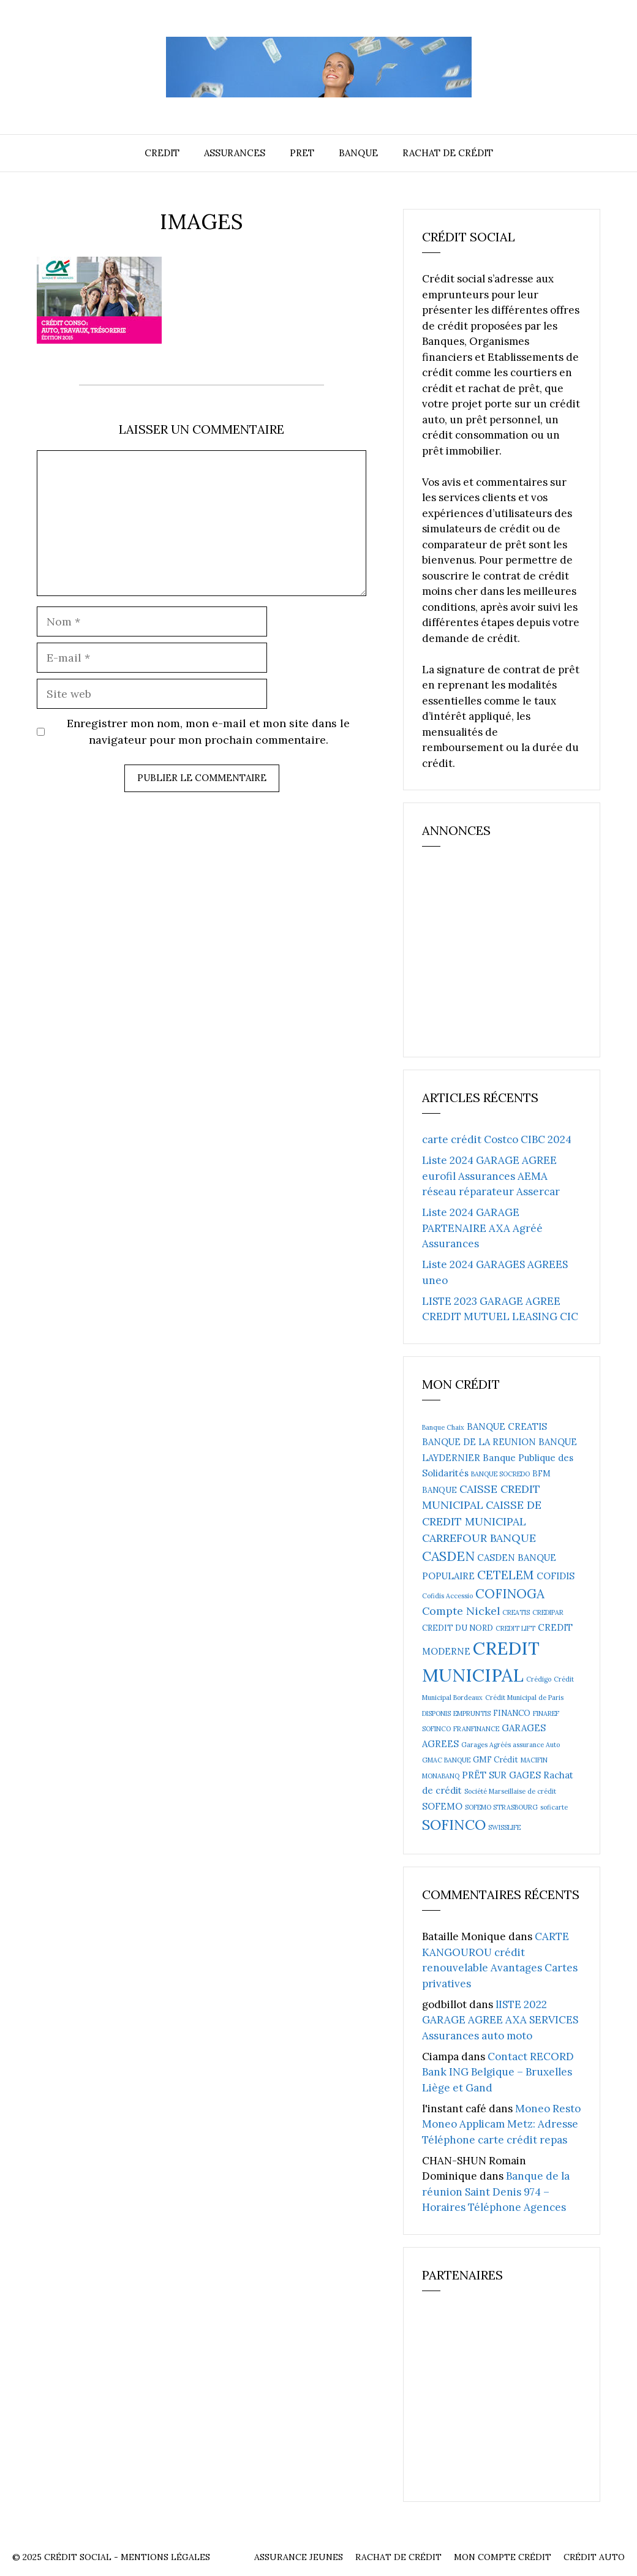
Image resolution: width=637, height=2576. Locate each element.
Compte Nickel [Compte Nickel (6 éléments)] (461, 1611)
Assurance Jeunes (298, 2557)
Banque (358, 153)
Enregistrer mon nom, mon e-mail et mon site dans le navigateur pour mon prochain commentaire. (208, 731)
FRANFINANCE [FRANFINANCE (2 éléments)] (476, 1728)
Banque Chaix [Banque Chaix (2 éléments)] (443, 1427)
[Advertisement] (514, 957)
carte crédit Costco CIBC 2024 (496, 1139)
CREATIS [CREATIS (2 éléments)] (516, 1612)
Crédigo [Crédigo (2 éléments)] (538, 1679)
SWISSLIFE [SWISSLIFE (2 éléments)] (504, 1827)
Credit (162, 153)
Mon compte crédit (502, 2557)
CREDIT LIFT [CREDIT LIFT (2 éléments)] (515, 1628)
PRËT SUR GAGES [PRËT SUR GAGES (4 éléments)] (501, 1775)
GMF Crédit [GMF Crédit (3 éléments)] (495, 1759)
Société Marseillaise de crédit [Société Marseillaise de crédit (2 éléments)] (510, 1791)
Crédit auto (594, 2557)
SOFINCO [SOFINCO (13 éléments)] (454, 1824)
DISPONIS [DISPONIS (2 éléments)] (436, 1713)
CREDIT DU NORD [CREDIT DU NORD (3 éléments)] (457, 1628)
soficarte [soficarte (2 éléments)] (554, 1807)
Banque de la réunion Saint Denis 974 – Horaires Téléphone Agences (496, 2191)
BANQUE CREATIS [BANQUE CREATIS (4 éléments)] (507, 1426)
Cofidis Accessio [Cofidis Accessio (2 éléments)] (447, 1596)
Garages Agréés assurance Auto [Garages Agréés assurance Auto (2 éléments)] (510, 1744)
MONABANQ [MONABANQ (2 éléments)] (440, 1776)
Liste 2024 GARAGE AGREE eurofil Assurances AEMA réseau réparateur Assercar (491, 1176)
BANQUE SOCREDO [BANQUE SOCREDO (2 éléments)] (500, 1474)
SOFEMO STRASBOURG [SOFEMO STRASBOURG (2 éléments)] (501, 1807)
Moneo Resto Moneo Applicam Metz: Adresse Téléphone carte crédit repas (501, 2124)
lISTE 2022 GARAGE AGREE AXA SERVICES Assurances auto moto (500, 2020)
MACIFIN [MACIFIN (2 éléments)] (534, 1760)
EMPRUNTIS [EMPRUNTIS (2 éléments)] (472, 1713)
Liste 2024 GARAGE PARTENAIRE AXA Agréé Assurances (482, 1228)
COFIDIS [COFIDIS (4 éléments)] (556, 1576)
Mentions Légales (165, 2557)
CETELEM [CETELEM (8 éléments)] (505, 1574)
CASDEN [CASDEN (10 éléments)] (448, 1556)
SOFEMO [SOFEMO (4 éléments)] (442, 1806)
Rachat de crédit (447, 153)
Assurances (234, 153)
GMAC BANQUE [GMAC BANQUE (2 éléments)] (446, 1760)
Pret (302, 153)
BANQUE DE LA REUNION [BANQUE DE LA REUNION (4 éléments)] (479, 1442)
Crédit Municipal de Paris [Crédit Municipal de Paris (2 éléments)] (524, 1697)
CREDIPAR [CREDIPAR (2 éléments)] (548, 1612)
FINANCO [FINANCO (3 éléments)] (511, 1713)
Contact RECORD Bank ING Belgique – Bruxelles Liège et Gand (498, 2072)
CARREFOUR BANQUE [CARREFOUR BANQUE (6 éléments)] (479, 1538)
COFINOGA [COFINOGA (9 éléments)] (510, 1593)
